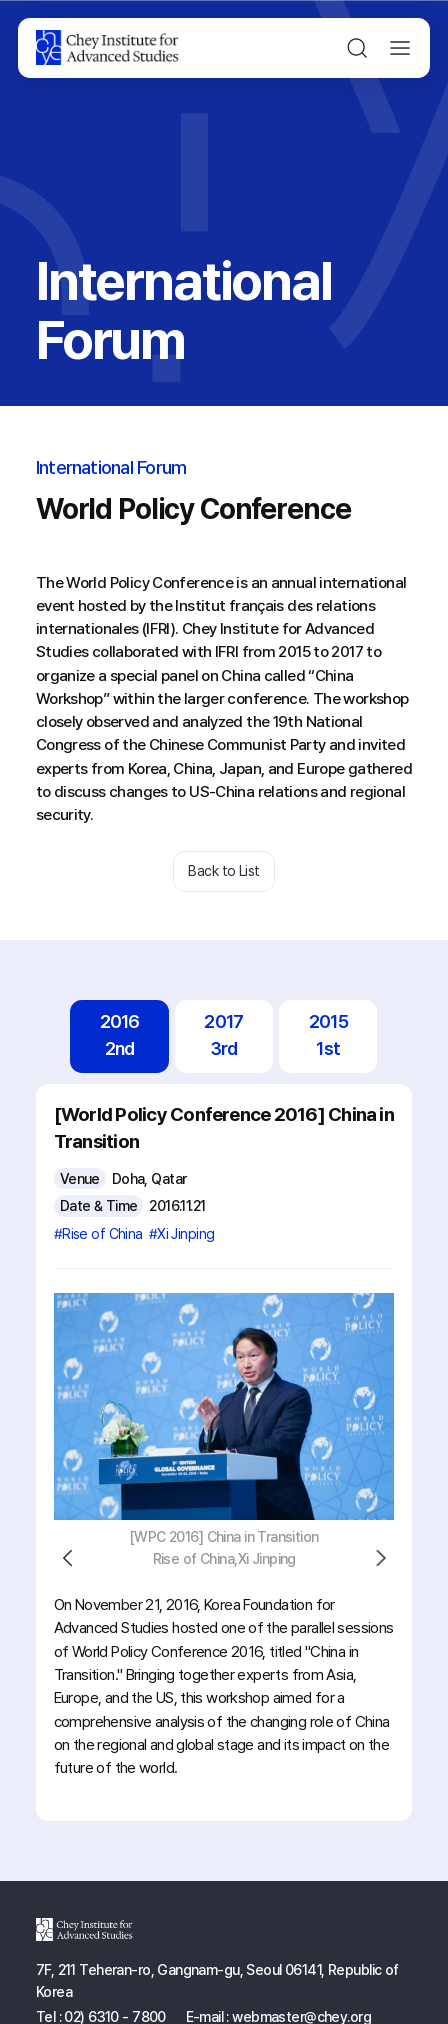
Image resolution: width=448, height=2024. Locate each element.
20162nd (120, 1035)
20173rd (223, 1035)
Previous (68, 1558)
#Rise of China (98, 1233)
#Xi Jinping (182, 1233)
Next (380, 1558)
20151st (328, 1035)
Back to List (223, 870)
